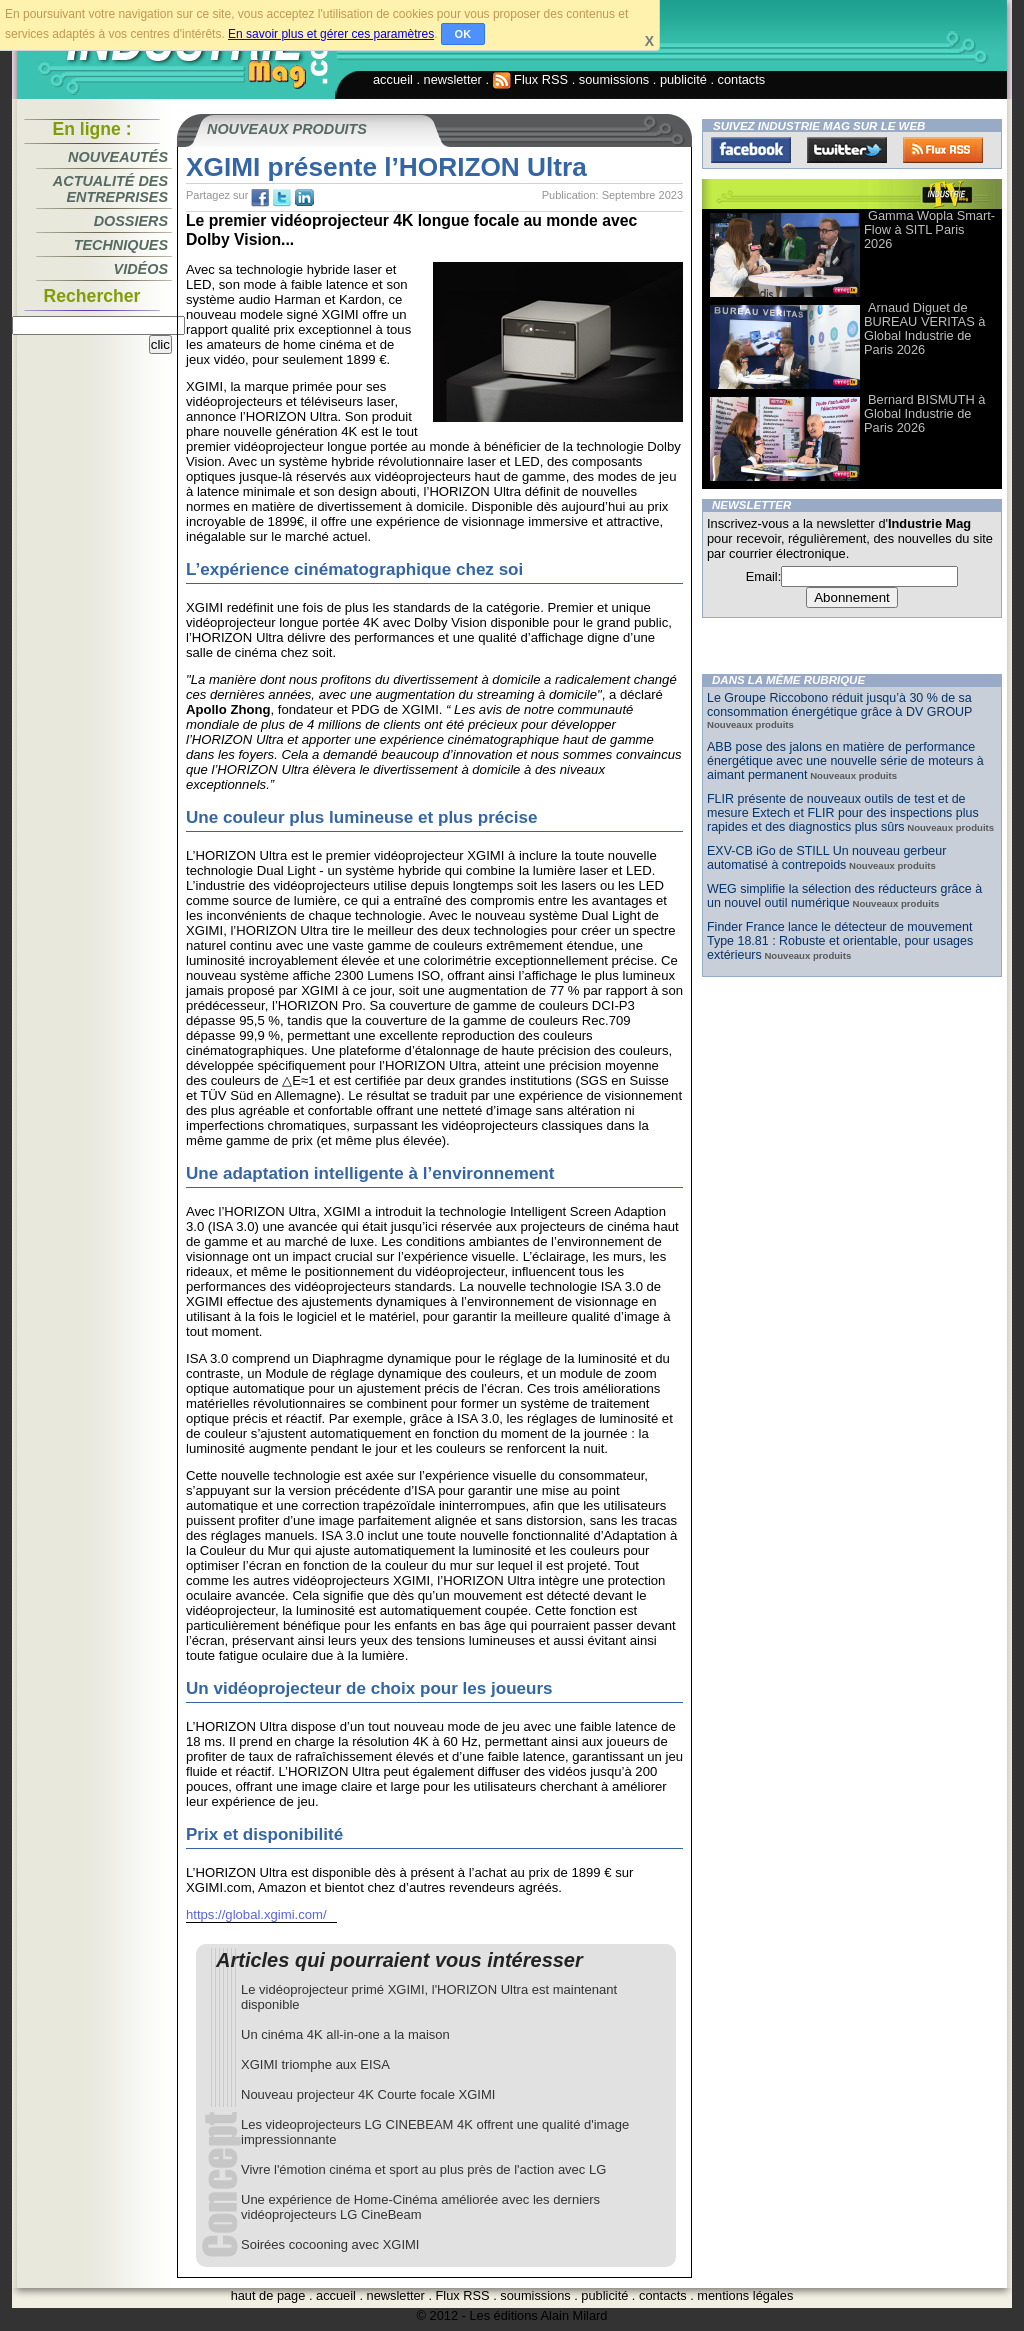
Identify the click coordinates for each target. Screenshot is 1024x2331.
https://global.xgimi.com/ (256, 1914)
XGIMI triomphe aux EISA (315, 2064)
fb (260, 198)
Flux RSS (531, 79)
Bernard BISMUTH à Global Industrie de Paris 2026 (924, 413)
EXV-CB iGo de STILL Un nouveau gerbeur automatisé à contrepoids (826, 858)
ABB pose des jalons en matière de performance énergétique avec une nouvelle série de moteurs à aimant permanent (845, 761)
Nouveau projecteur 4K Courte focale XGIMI (368, 2094)
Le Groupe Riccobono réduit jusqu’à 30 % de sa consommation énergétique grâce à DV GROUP (839, 705)
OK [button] (463, 34)
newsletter (453, 79)
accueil (393, 79)
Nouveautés (118, 157)
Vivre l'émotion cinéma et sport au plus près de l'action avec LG (423, 2169)
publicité (683, 79)
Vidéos (141, 269)
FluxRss (943, 150)
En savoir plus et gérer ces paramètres (331, 34)
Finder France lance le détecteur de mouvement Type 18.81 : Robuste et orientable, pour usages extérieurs (840, 941)
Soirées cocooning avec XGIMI (330, 2244)
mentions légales (745, 2295)
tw (282, 198)
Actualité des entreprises (110, 189)
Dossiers (131, 221)
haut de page (268, 2295)
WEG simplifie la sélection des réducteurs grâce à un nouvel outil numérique (844, 896)
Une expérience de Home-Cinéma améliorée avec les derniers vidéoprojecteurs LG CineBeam (420, 2207)
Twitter (847, 150)
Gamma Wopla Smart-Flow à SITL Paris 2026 (929, 229)
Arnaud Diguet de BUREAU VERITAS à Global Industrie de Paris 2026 (924, 328)
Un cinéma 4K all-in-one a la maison (345, 2034)
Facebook (751, 150)
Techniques (121, 245)
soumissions (614, 79)
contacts (742, 79)
